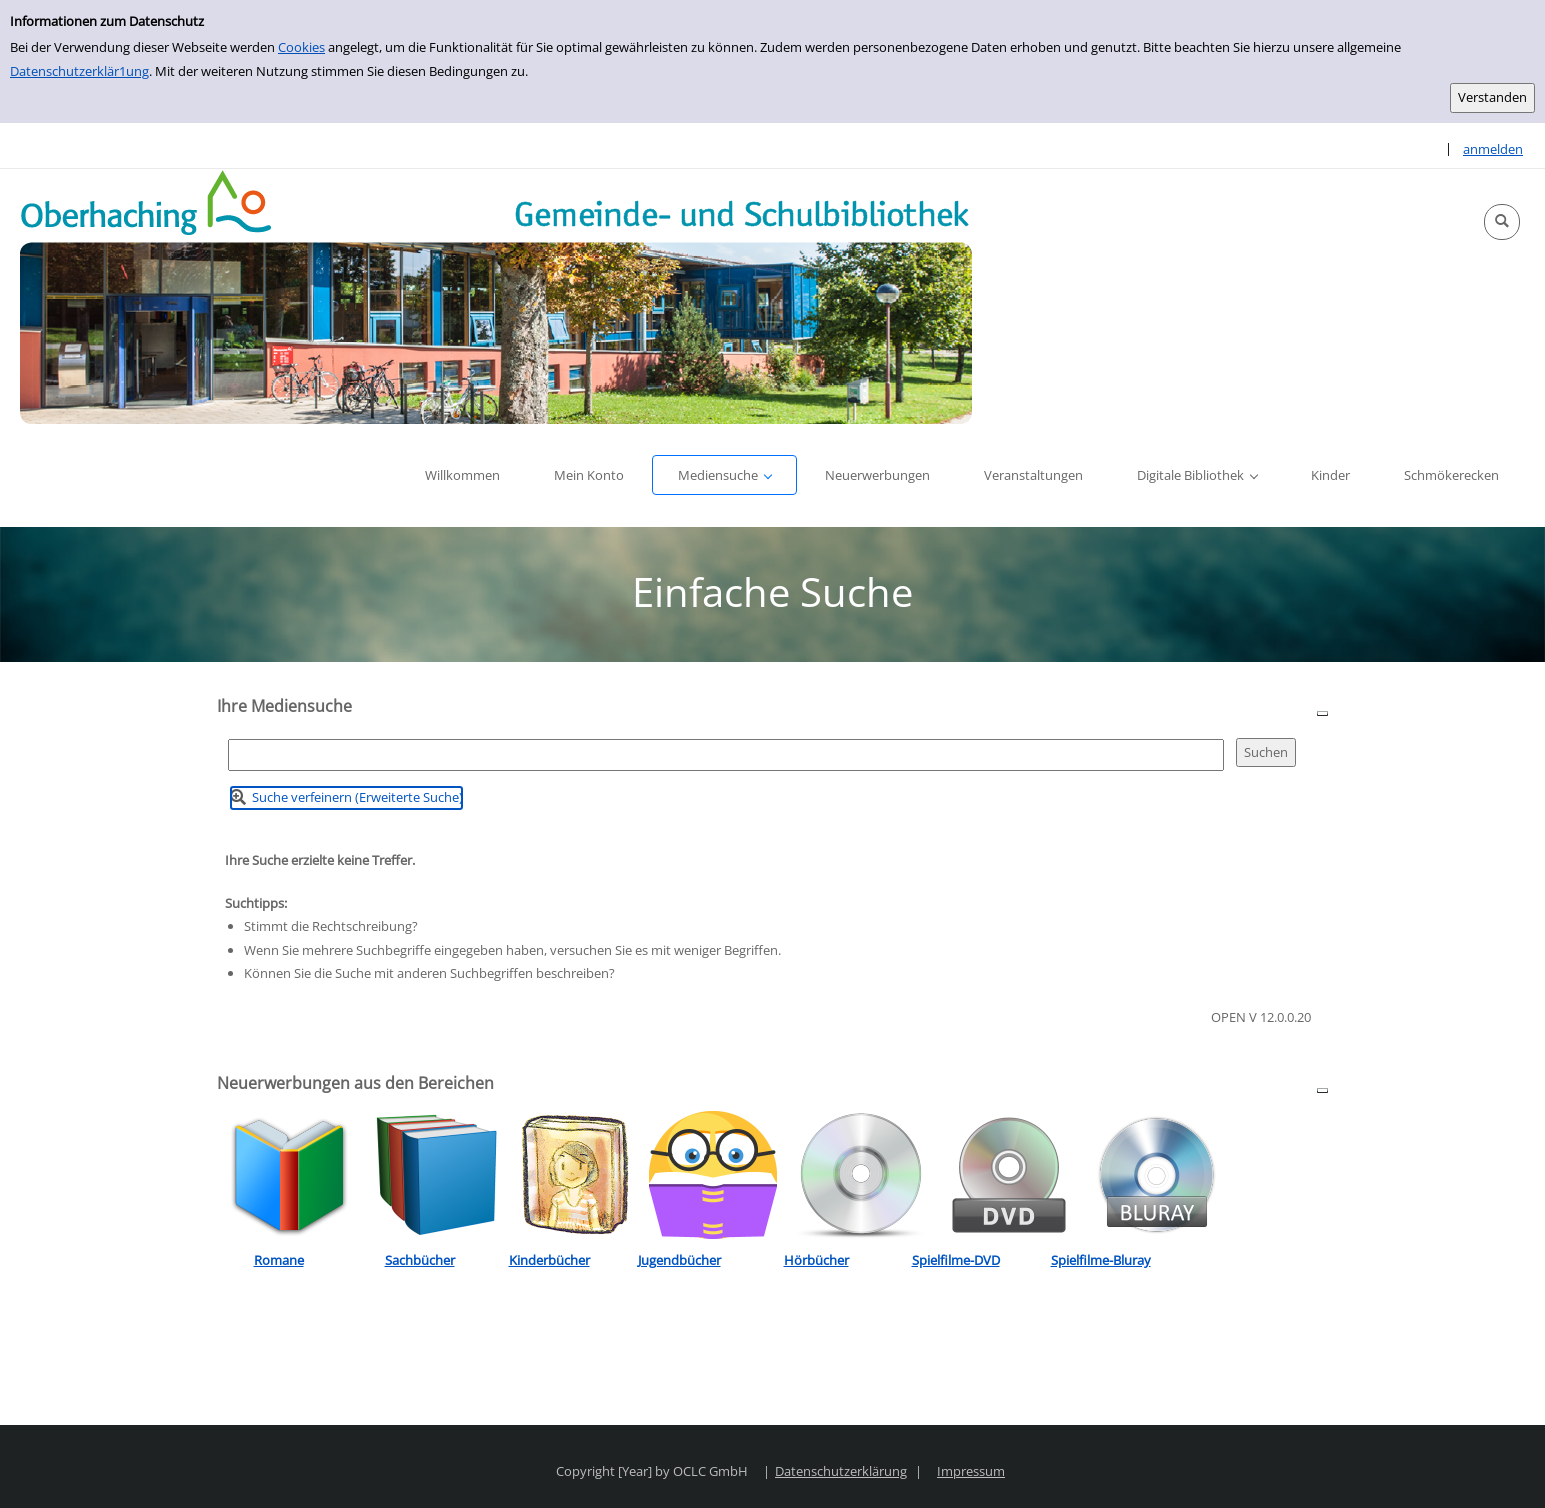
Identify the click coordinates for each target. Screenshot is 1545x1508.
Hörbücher (816, 1260)
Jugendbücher (679, 1260)
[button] (1502, 222)
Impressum (971, 1471)
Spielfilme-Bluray (1101, 1260)
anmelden (1493, 149)
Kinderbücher (549, 1260)
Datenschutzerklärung (841, 1471)
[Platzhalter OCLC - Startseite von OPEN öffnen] (496, 296)
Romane (279, 1260)
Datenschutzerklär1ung (79, 71)
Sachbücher (420, 1260)
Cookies (301, 47)
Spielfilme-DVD (956, 1260)
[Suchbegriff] (726, 754)
